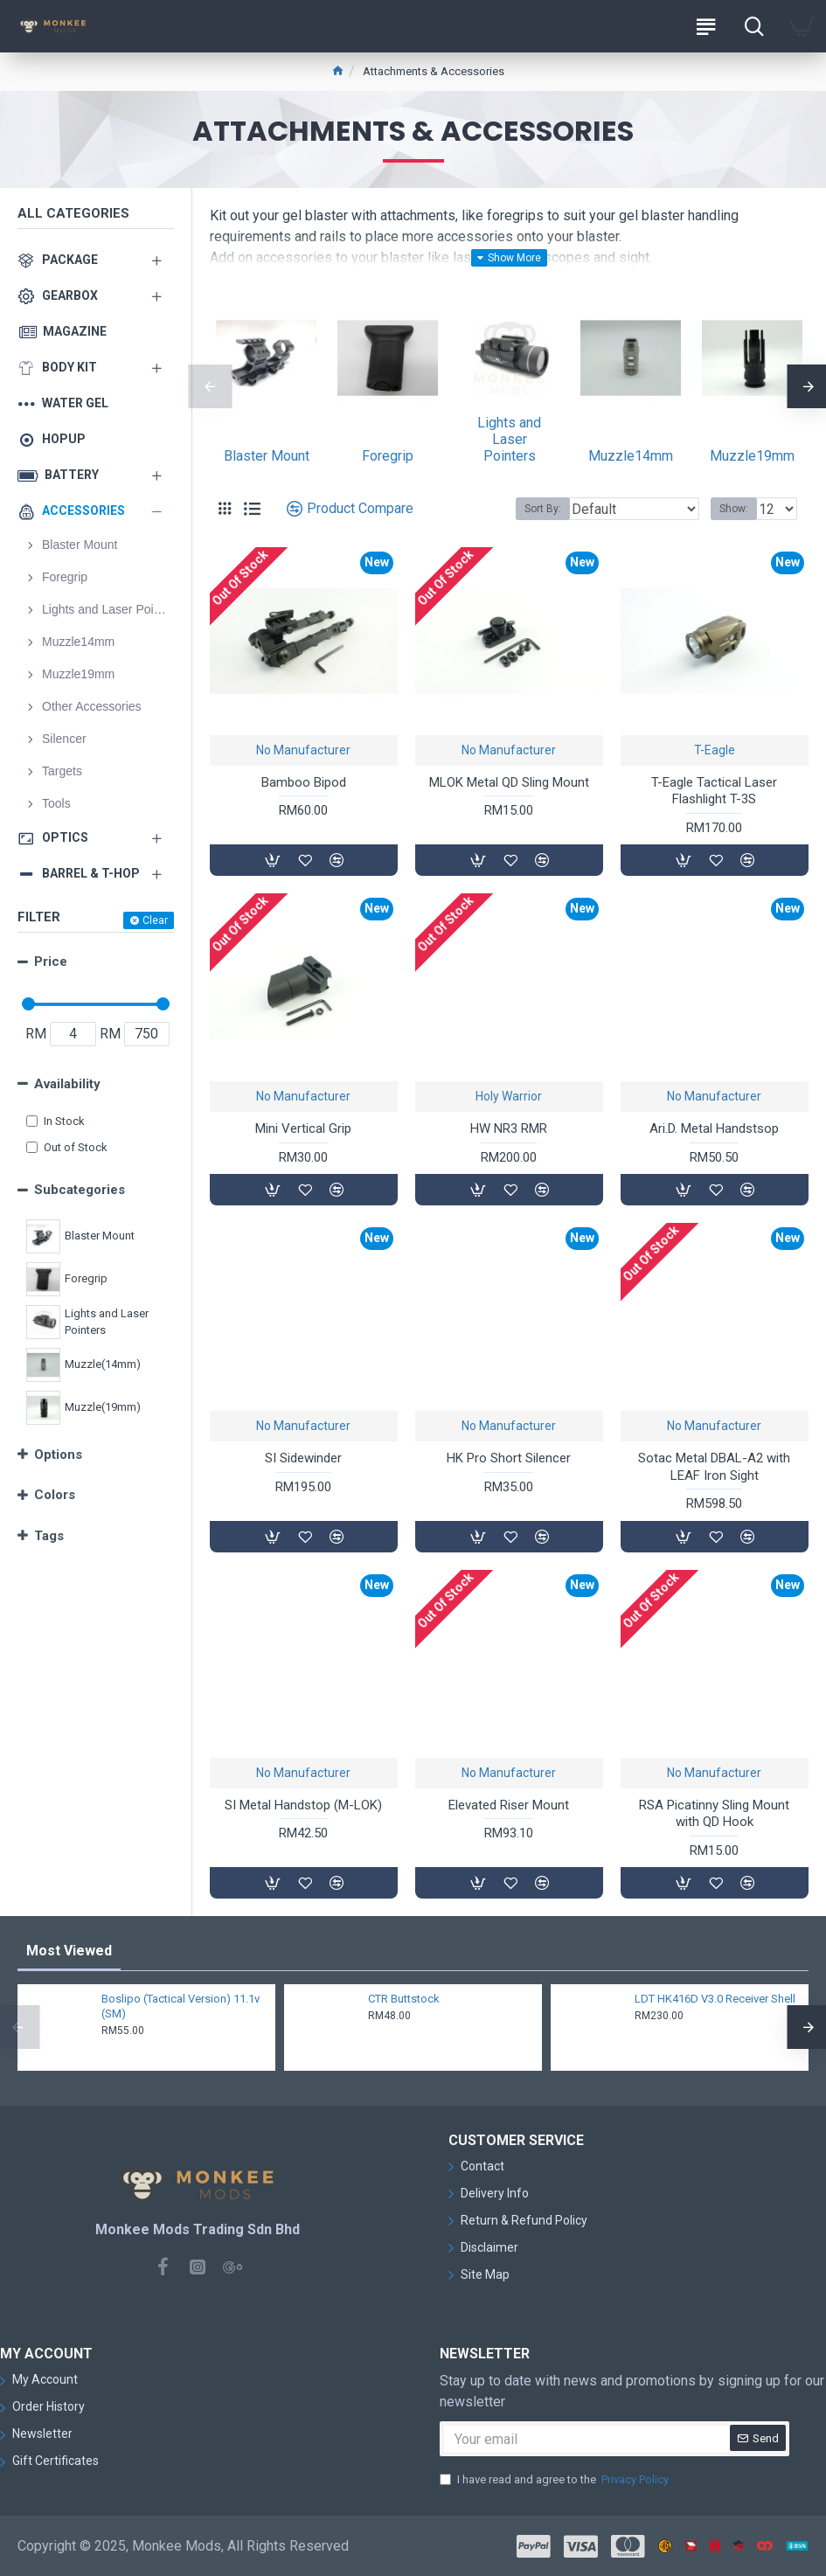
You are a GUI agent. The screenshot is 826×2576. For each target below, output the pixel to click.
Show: (733, 509)
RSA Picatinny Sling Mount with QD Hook (714, 1813)
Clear (155, 920)
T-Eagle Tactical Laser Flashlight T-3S (714, 791)
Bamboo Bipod (303, 782)
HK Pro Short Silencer (509, 1458)
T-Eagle (714, 750)
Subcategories (79, 1190)
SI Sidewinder (303, 1458)
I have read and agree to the (555, 2480)
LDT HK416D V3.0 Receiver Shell (715, 1998)
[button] (210, 386)
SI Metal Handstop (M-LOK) (303, 1805)
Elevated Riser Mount (508, 1805)
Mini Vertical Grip (303, 1128)
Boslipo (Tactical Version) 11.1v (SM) (180, 2006)
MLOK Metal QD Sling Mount (509, 782)
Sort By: (542, 509)
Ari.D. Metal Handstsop (714, 1128)
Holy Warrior (508, 1096)
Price (50, 961)
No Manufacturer (303, 750)
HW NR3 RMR (508, 1128)
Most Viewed (69, 1950)
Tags (49, 1536)
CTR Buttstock (404, 1998)
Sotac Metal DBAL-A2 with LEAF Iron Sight (714, 1466)
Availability (67, 1084)
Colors (54, 1495)
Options (58, 1454)
